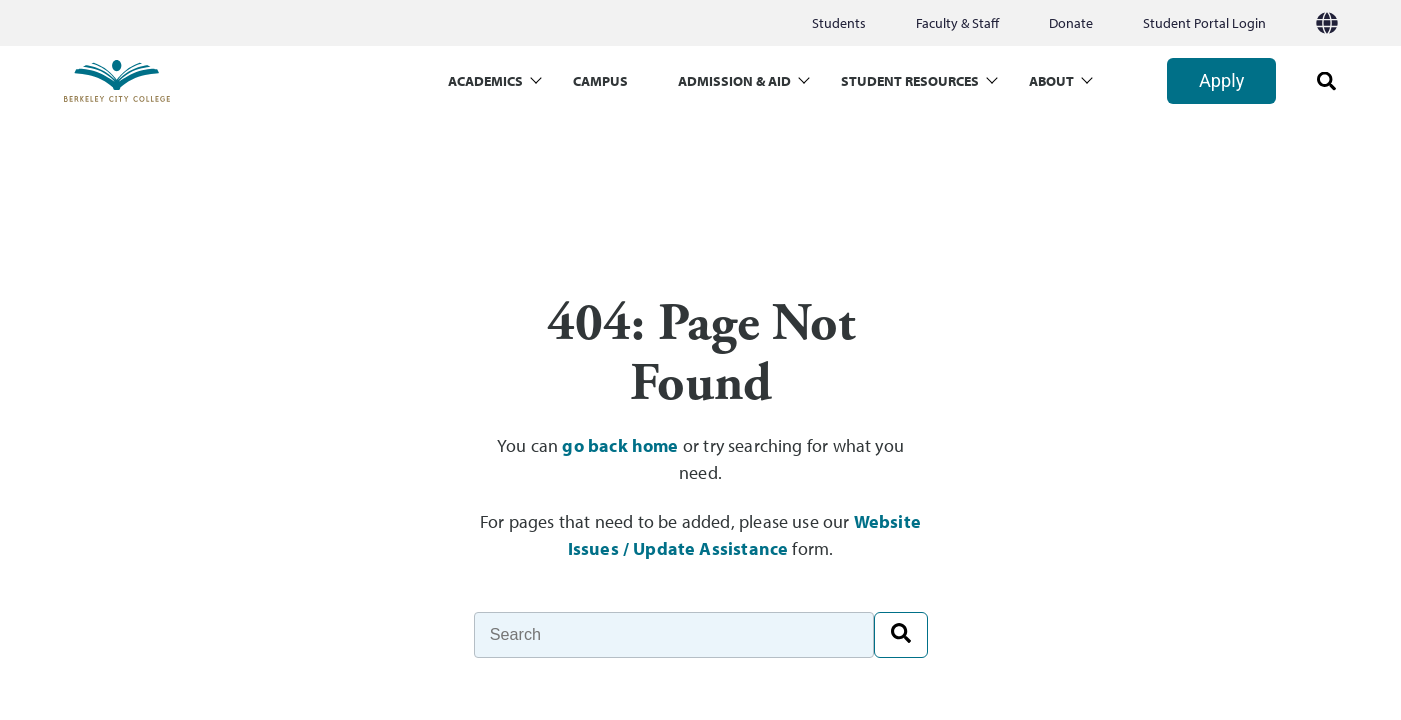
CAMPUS (600, 81)
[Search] (674, 635)
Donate (1071, 23)
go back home (620, 445)
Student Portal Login (1204, 23)
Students (839, 23)
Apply (1221, 80)
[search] (1320, 81)
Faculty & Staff (957, 23)
